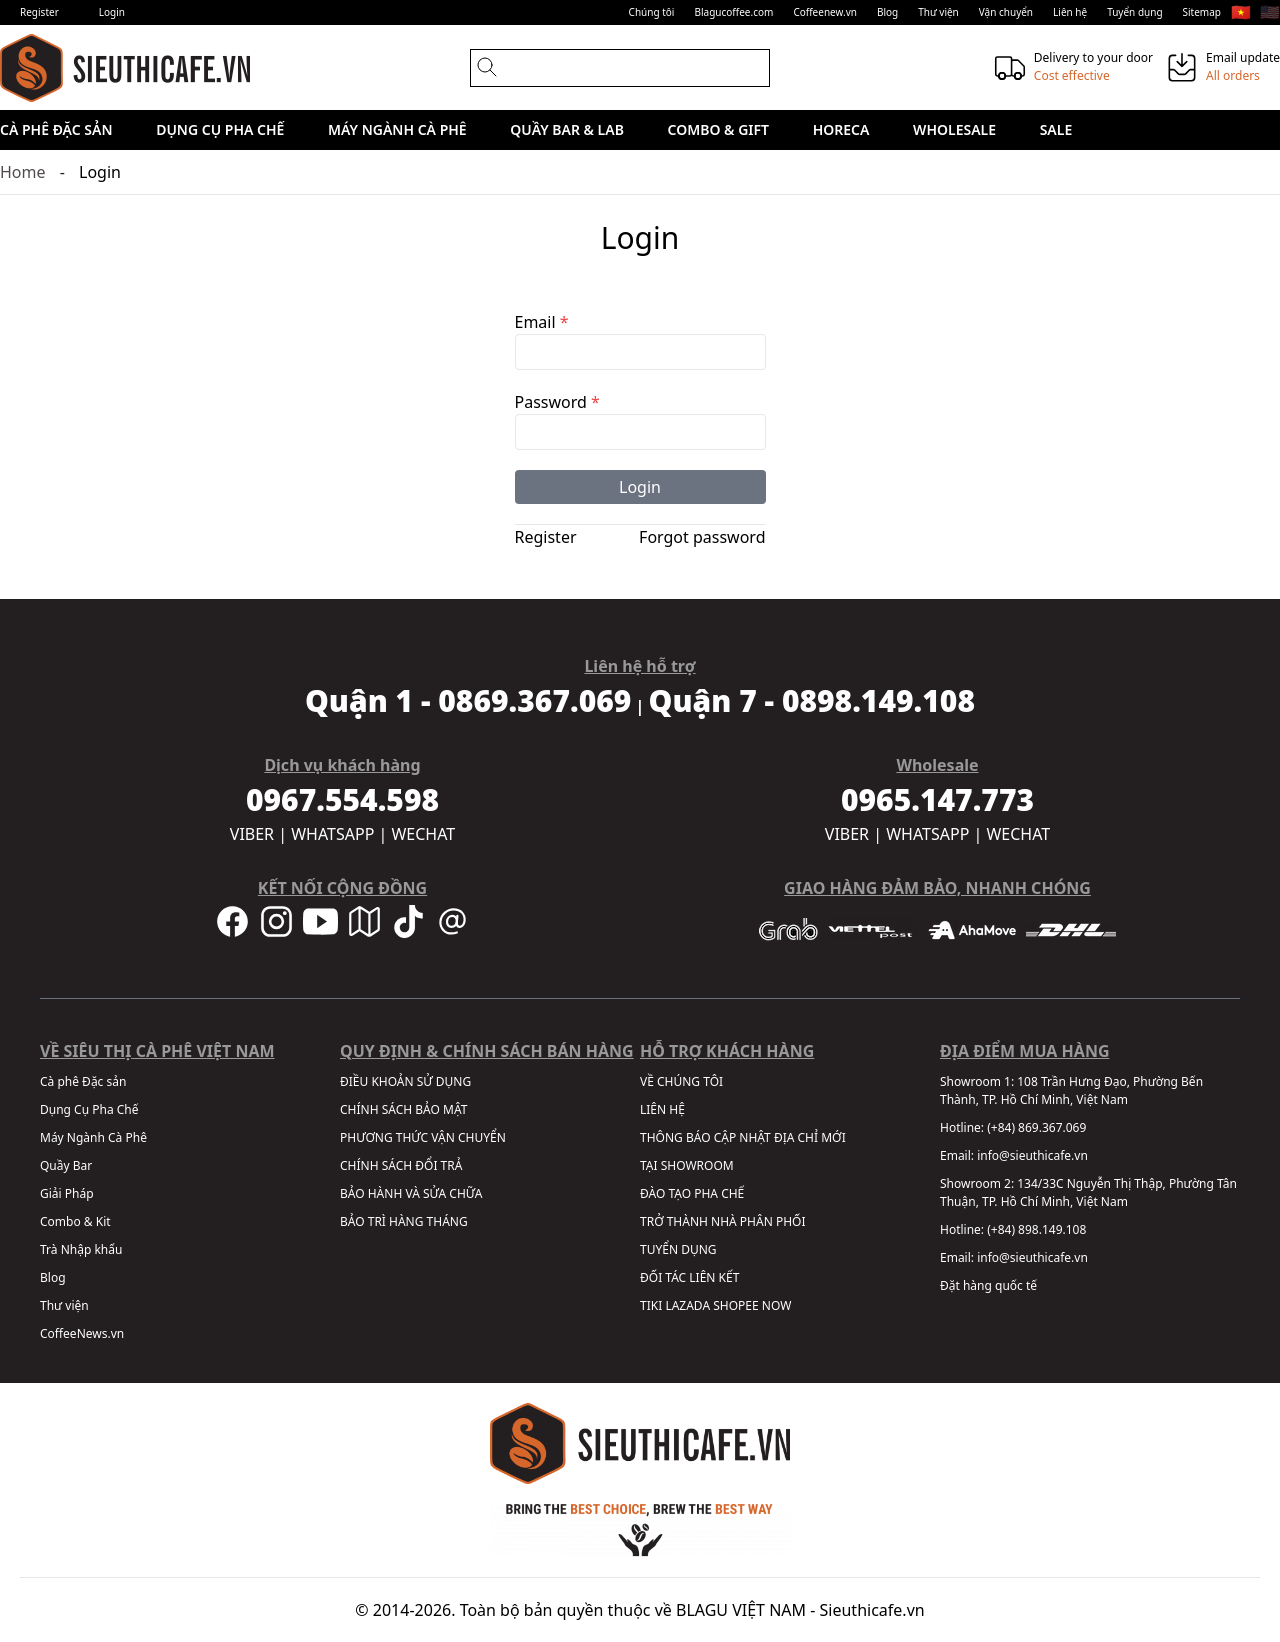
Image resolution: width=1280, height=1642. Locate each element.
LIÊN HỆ (662, 1109)
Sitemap (1202, 12)
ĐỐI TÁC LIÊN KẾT (689, 1277)
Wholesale (954, 129)
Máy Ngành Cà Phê (397, 129)
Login (112, 12)
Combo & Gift (718, 129)
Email (542, 322)
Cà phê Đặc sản (56, 129)
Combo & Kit (75, 1221)
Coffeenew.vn (825, 12)
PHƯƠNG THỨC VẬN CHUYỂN (423, 1137)
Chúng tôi (652, 12)
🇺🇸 (1270, 12)
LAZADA (687, 1305)
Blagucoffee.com (733, 12)
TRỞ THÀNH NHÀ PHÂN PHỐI (722, 1221)
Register (39, 12)
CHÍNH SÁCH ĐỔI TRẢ (401, 1165)
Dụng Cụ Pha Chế (220, 129)
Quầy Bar (66, 1165)
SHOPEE (735, 1305)
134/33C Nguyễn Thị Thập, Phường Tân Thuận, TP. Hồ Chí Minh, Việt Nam (1088, 1192)
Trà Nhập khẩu (81, 1249)
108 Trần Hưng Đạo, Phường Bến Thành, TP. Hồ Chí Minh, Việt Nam (1071, 1090)
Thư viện (938, 12)
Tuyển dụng (1134, 12)
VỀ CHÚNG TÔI (681, 1081)
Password (557, 402)
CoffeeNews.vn (82, 1333)
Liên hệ (1070, 12)
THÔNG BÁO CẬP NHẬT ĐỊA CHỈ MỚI (743, 1137)
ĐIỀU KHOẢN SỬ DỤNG (405, 1081)
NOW (777, 1305)
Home (23, 172)
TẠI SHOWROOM (687, 1165)
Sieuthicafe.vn (872, 1610)
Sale (1056, 129)
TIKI (651, 1305)
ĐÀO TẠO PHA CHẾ (692, 1193)
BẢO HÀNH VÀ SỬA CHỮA (411, 1193)
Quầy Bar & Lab (567, 129)
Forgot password (702, 537)
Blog (887, 12)
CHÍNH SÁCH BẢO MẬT (403, 1109)
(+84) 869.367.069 (1036, 1127)
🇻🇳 (1241, 12)
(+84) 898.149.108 (1036, 1229)
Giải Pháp (67, 1193)
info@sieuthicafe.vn (1032, 1155)
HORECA (841, 129)
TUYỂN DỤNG (678, 1249)
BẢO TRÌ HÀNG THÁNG (404, 1221)
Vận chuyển (1006, 12)
